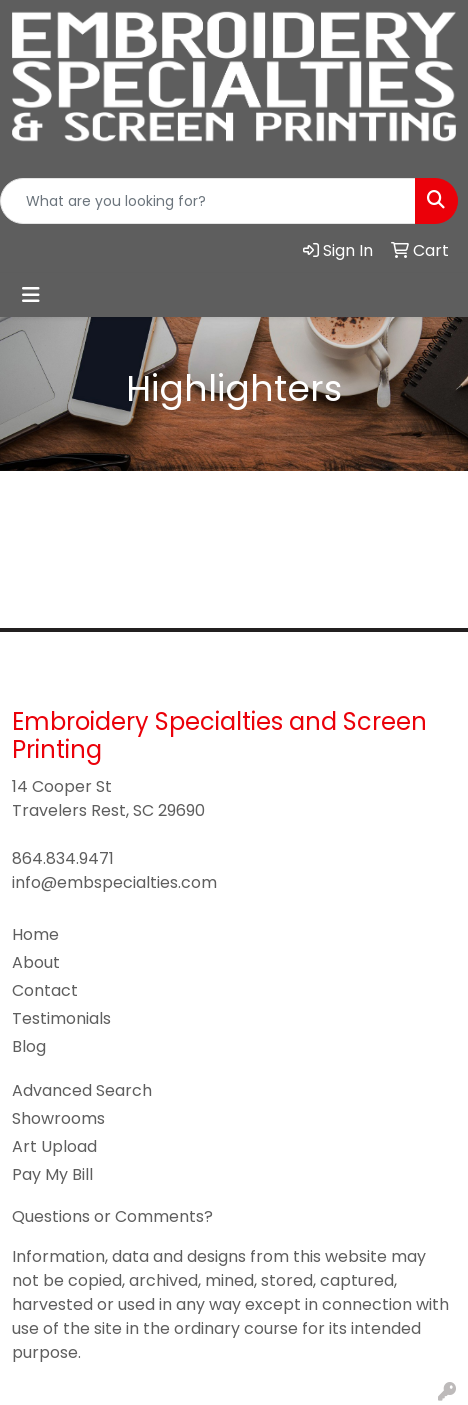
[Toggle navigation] (31, 295)
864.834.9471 (63, 858)
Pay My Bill (52, 1174)
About (36, 962)
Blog (29, 1046)
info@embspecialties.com (114, 882)
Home (35, 934)
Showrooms (58, 1118)
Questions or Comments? (112, 1216)
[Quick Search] (208, 201)
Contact (45, 990)
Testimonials (61, 1018)
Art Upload (54, 1146)
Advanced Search (82, 1090)
